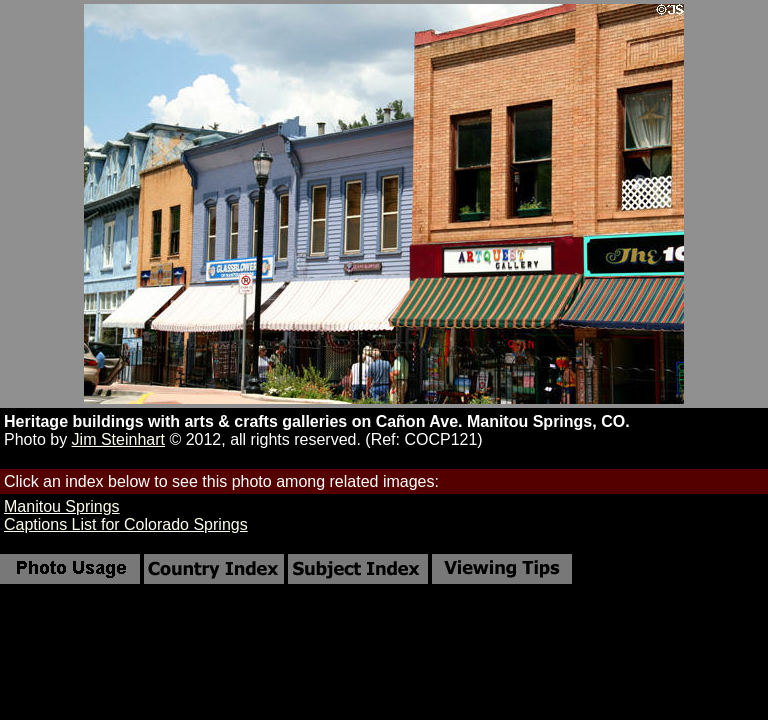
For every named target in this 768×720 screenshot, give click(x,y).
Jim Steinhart (118, 439)
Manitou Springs (62, 506)
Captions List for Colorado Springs (126, 524)
